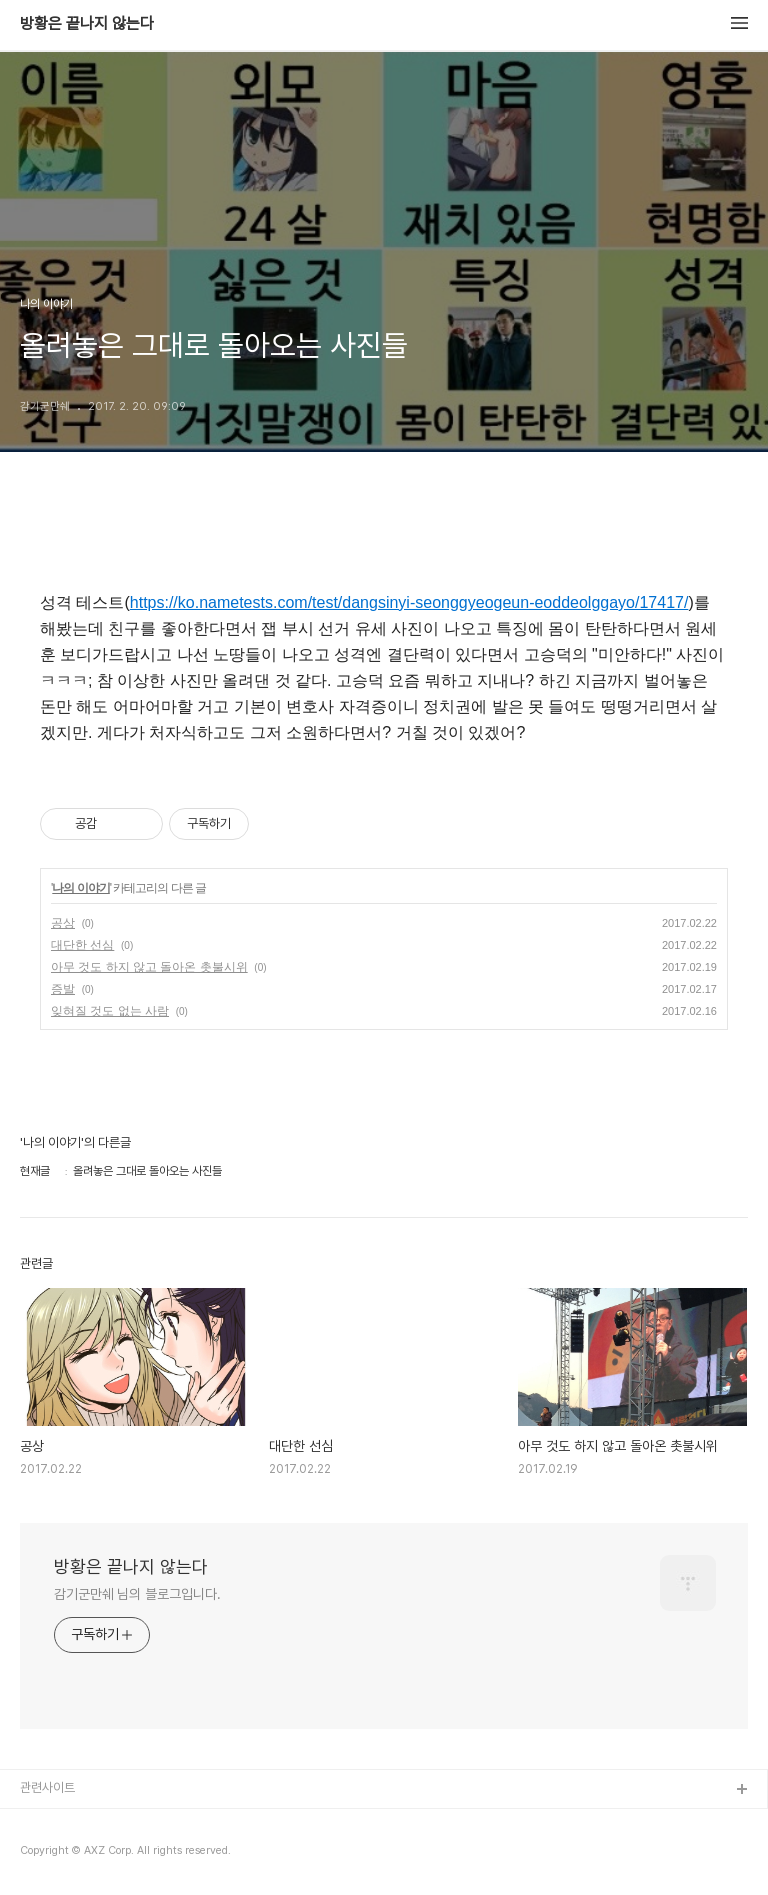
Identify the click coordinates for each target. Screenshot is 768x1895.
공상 (63, 923)
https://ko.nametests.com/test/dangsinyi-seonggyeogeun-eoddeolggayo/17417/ (409, 602)
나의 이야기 (80, 888)
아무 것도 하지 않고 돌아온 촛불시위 (149, 967)
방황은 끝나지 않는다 (87, 24)
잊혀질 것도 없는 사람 (110, 1011)
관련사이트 (47, 1787)
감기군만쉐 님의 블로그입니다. (137, 1594)
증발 (63, 989)
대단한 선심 (82, 945)
